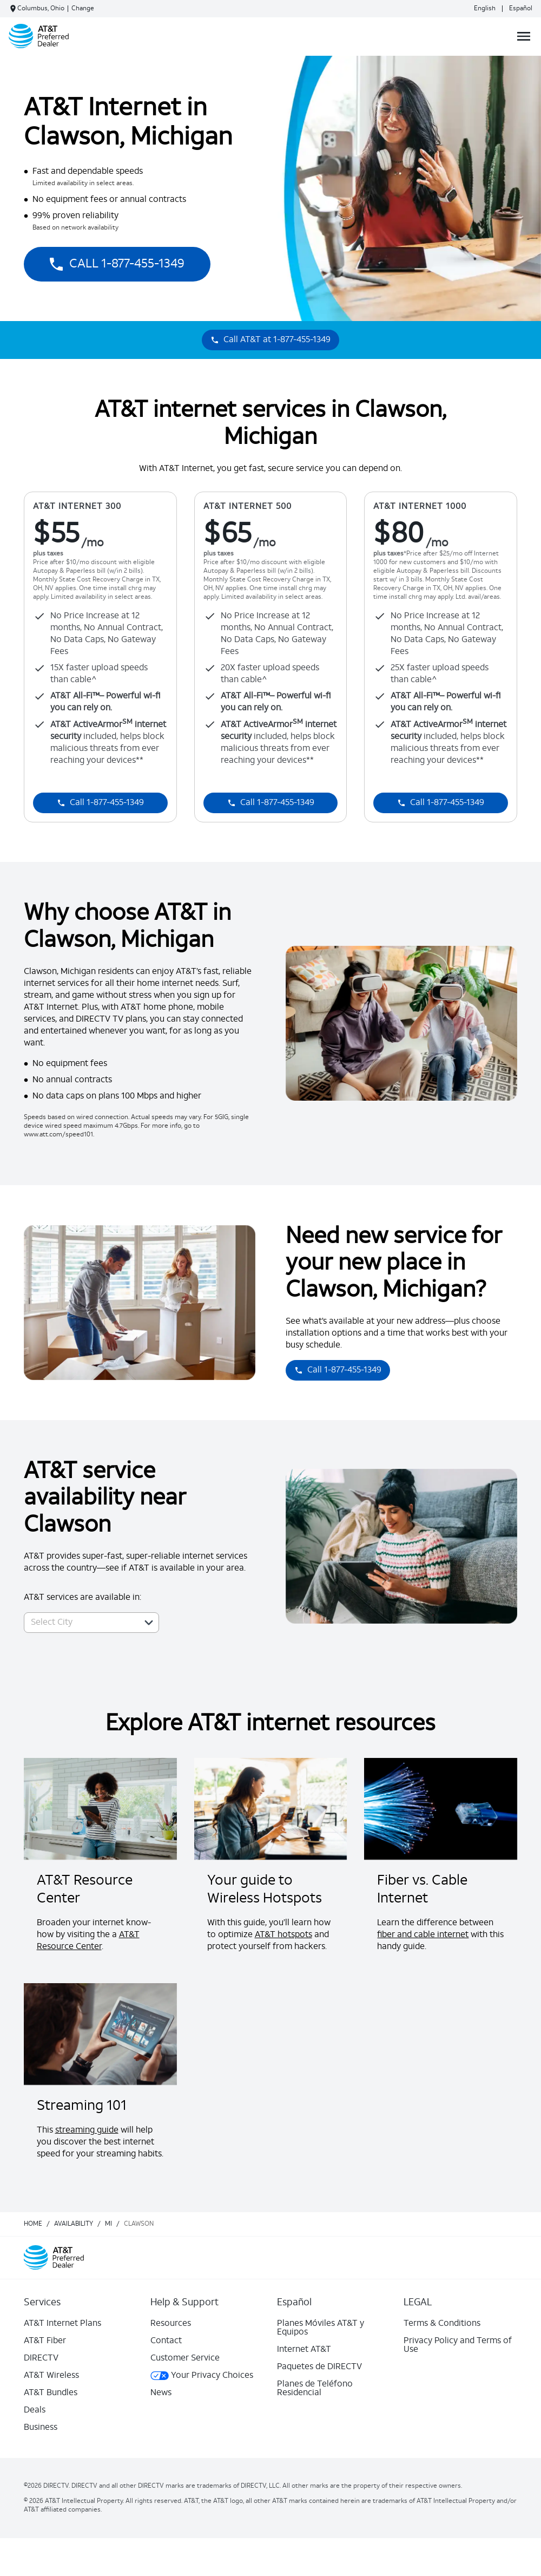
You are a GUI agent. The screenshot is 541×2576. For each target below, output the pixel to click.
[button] (149, 1622)
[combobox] (79, 1622)
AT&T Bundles (50, 2393)
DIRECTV (41, 2358)
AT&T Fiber (45, 2341)
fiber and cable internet (423, 1935)
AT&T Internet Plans (62, 2323)
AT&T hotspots (283, 1935)
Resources (170, 2323)
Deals (34, 2410)
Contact (166, 2341)
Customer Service (185, 2358)
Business (40, 2427)
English (485, 8)
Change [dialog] (82, 8)
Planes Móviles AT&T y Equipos (320, 2328)
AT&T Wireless (51, 2375)
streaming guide (86, 2130)
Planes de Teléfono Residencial (315, 2388)
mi (108, 2224)
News (160, 2393)
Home (33, 2224)
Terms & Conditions (442, 2323)
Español (520, 8)
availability (73, 2224)
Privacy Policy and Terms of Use (458, 2345)
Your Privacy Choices (201, 2375)
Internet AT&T (304, 2349)
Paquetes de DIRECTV (319, 2367)
